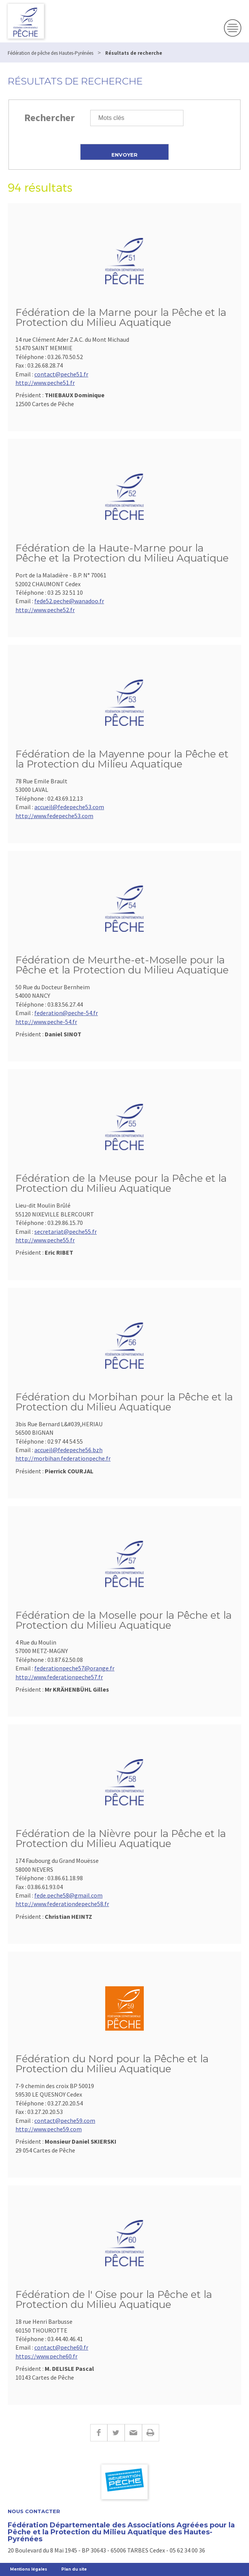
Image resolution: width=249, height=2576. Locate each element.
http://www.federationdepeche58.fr (62, 1904)
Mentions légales (28, 2569)
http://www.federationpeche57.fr (59, 1677)
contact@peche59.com (64, 2120)
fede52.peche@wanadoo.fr (69, 601)
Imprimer (150, 2432)
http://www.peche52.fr (45, 610)
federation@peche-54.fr (66, 1013)
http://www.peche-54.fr (46, 1022)
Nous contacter (34, 2511)
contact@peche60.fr (61, 2347)
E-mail (133, 2432)
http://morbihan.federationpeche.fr (63, 1458)
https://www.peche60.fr (46, 2356)
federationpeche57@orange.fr (74, 1668)
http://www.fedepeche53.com (54, 816)
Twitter (115, 2432)
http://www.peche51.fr (45, 382)
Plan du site (74, 2569)
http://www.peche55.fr (45, 1240)
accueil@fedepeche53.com (69, 807)
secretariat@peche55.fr (65, 1231)
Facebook (98, 2432)
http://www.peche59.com (48, 2129)
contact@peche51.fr (61, 374)
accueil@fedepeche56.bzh (68, 1450)
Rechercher (49, 117)
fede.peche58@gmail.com (68, 1895)
